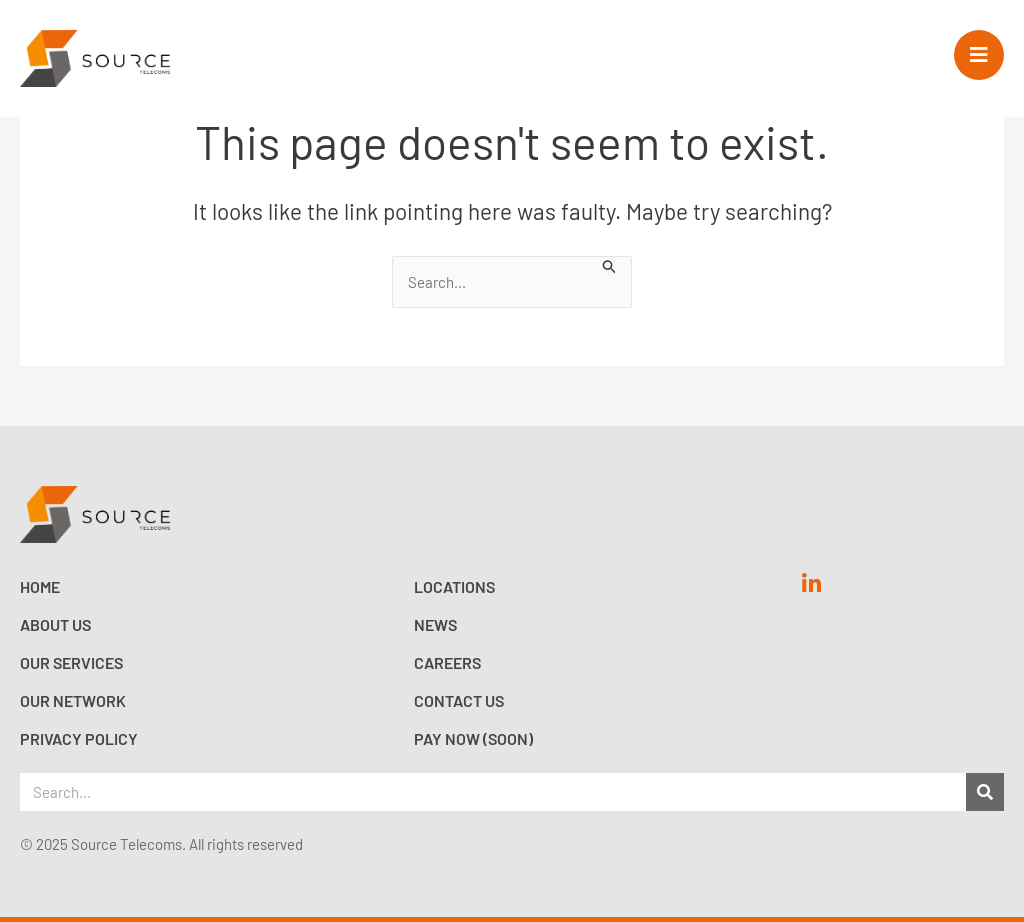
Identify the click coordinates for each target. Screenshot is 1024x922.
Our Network (73, 700)
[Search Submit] (610, 265)
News (435, 624)
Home (40, 586)
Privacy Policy (79, 738)
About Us (55, 624)
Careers (447, 662)
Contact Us (459, 700)
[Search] (985, 792)
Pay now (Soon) (473, 738)
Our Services (71, 662)
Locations (454, 586)
